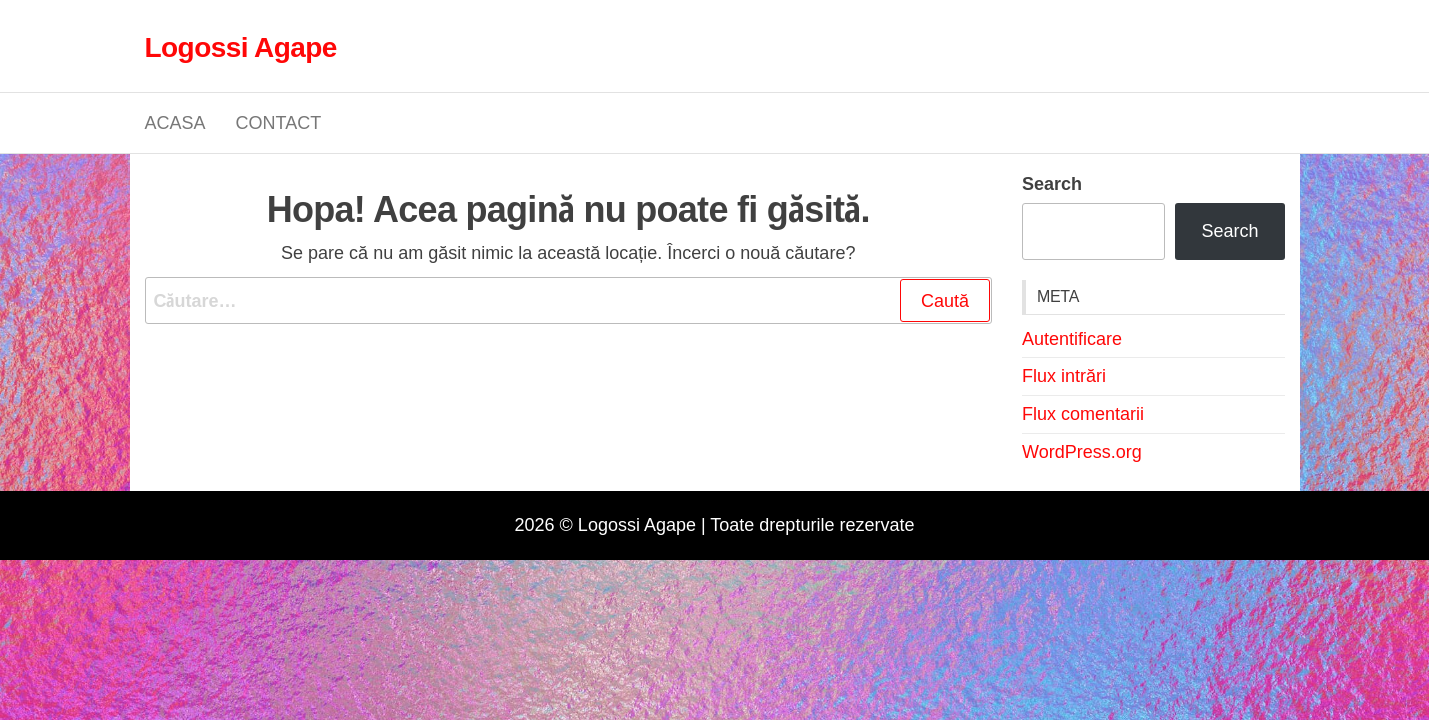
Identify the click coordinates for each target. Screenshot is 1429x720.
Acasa (175, 123)
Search (1052, 183)
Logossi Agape (241, 46)
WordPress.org (1082, 452)
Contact (279, 123)
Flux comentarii (1083, 414)
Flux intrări (1064, 376)
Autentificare (1072, 339)
